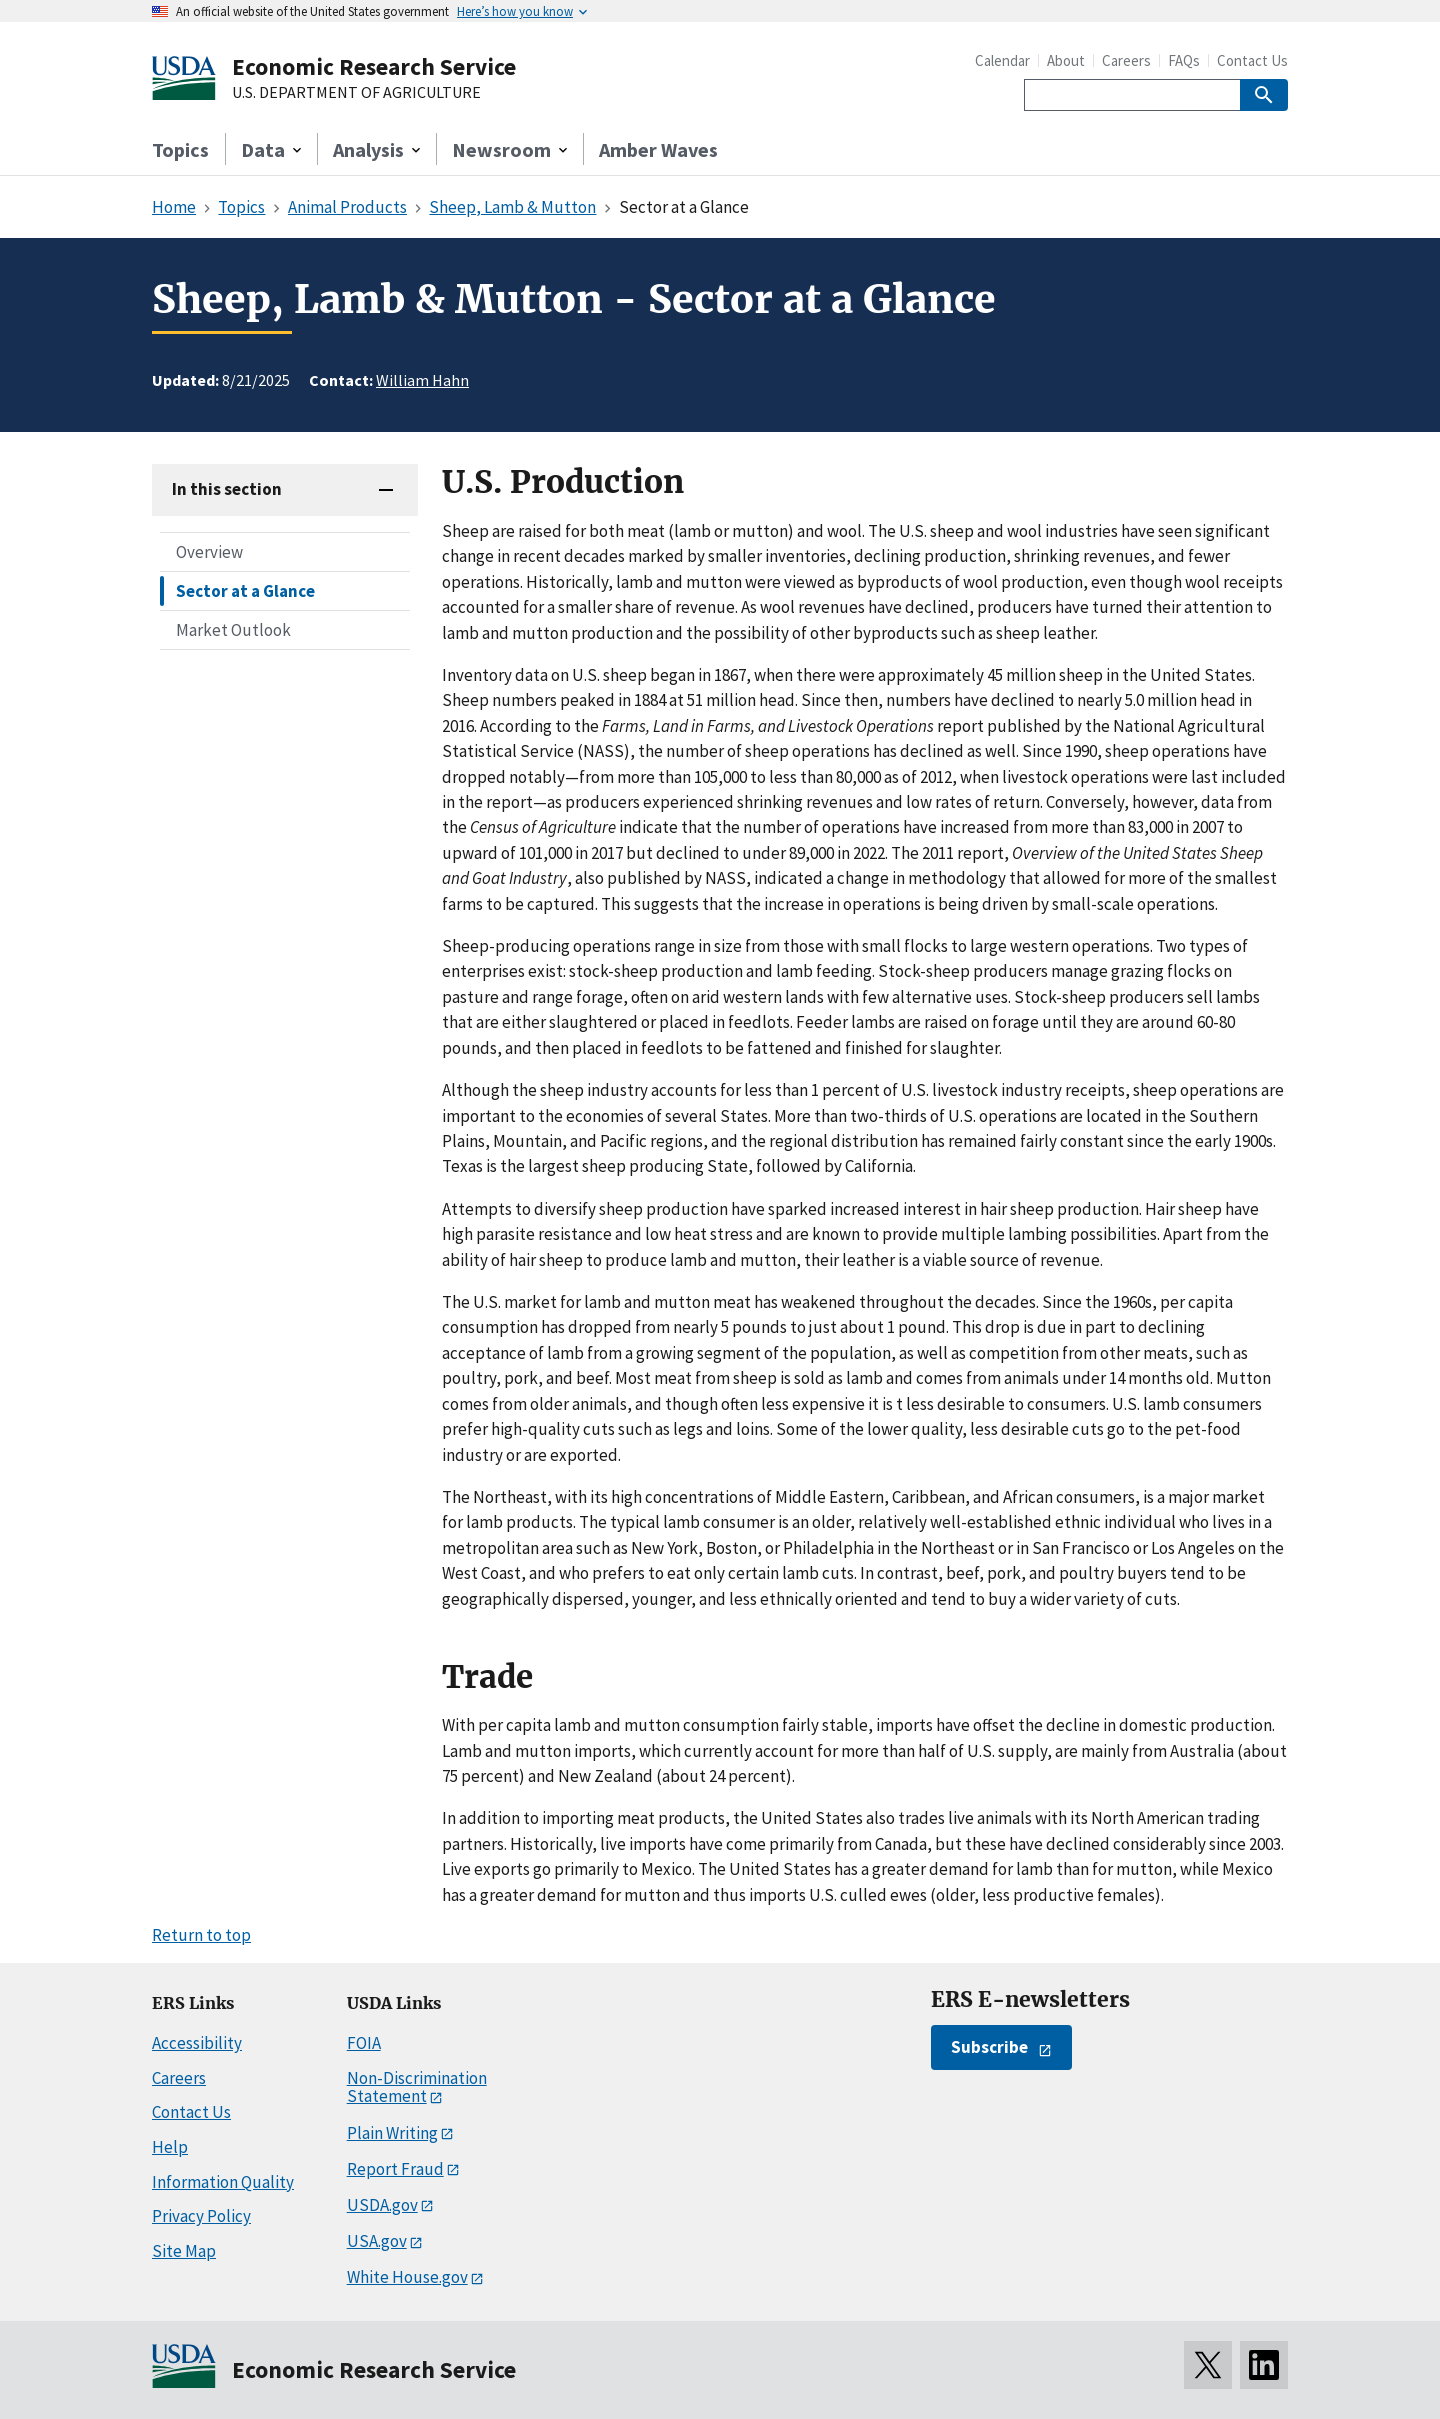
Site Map (184, 2251)
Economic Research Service (374, 66)
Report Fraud (395, 2169)
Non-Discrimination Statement (417, 2087)
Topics (180, 149)
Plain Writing (392, 2133)
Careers (1126, 60)
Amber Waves (658, 149)
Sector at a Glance (245, 591)
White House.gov (407, 2277)
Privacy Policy (201, 2216)
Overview (209, 552)
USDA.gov (382, 2205)
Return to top (201, 1935)
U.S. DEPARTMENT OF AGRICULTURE (356, 93)
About (1066, 60)
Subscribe (989, 2047)
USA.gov (377, 2241)
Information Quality (223, 2182)
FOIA (364, 2043)
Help (170, 2147)
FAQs (1184, 60)
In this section (227, 489)
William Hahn (422, 380)
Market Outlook (233, 630)
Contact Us (1252, 60)
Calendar (1002, 60)
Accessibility (197, 2043)
